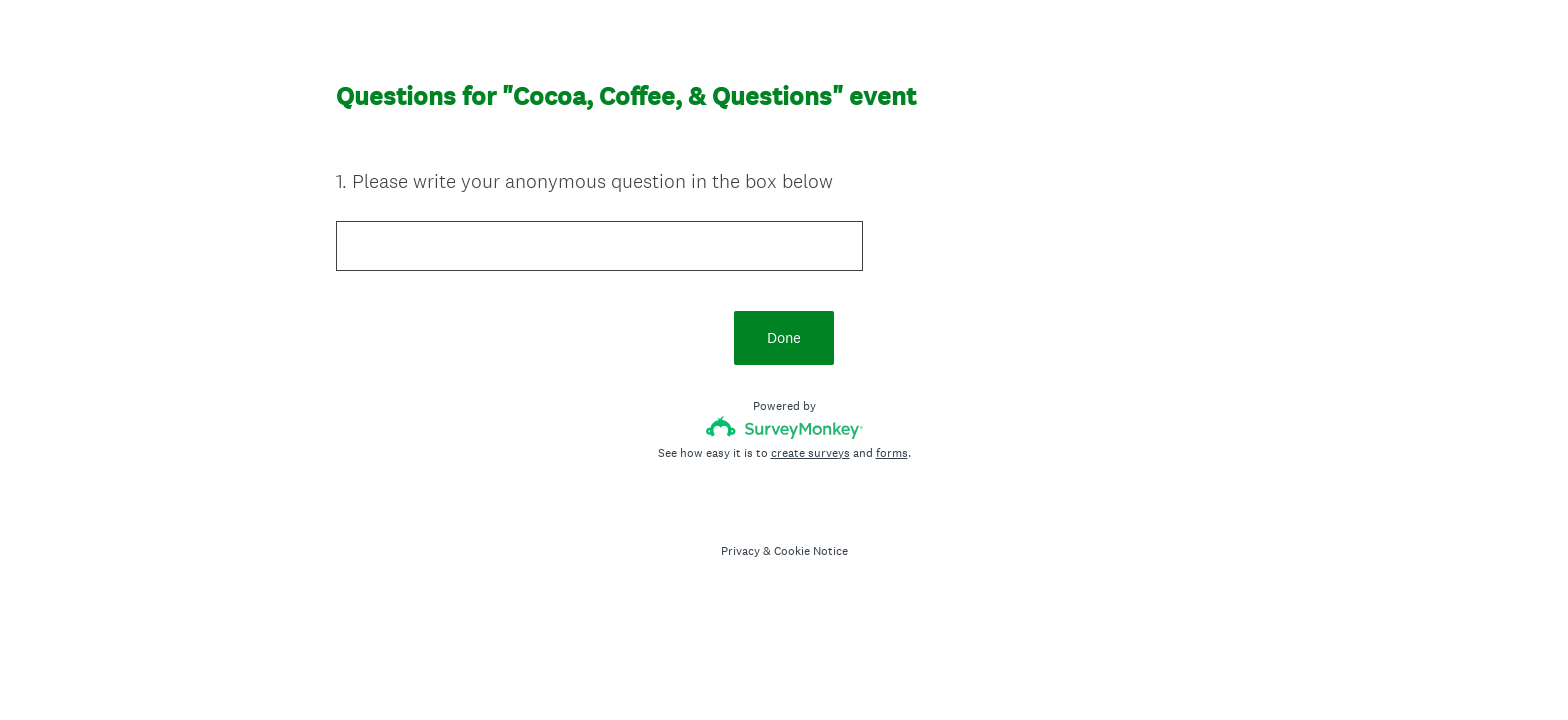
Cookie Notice (811, 551)
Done (784, 337)
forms (892, 453)
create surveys (810, 453)
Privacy (740, 551)
